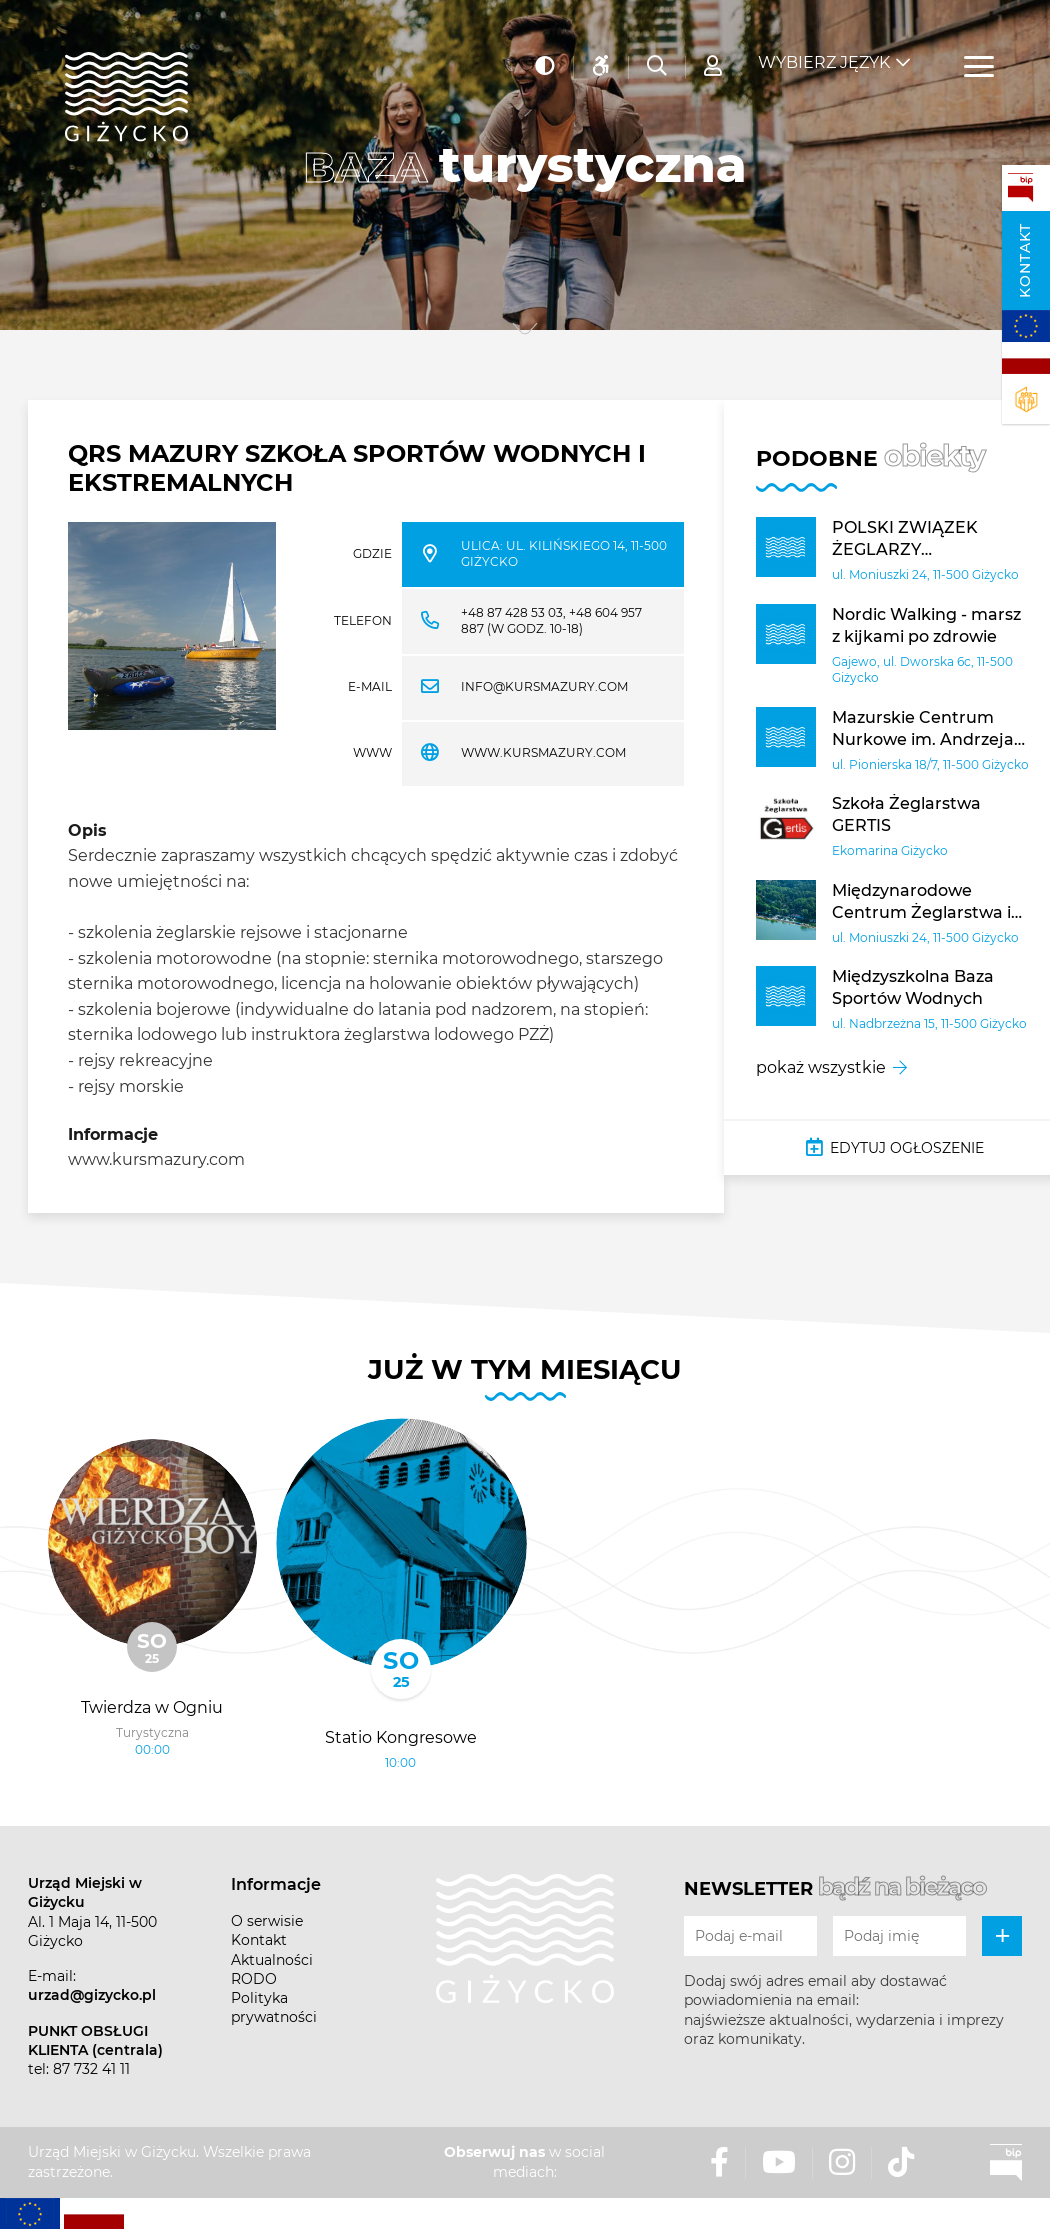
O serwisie (267, 1921)
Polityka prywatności (274, 2007)
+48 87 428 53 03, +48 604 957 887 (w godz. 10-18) (551, 621)
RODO (254, 1979)
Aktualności (272, 1960)
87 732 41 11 (91, 2069)
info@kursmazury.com (544, 686)
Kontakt (1025, 260)
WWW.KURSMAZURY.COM (543, 752)
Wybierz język (824, 50)
